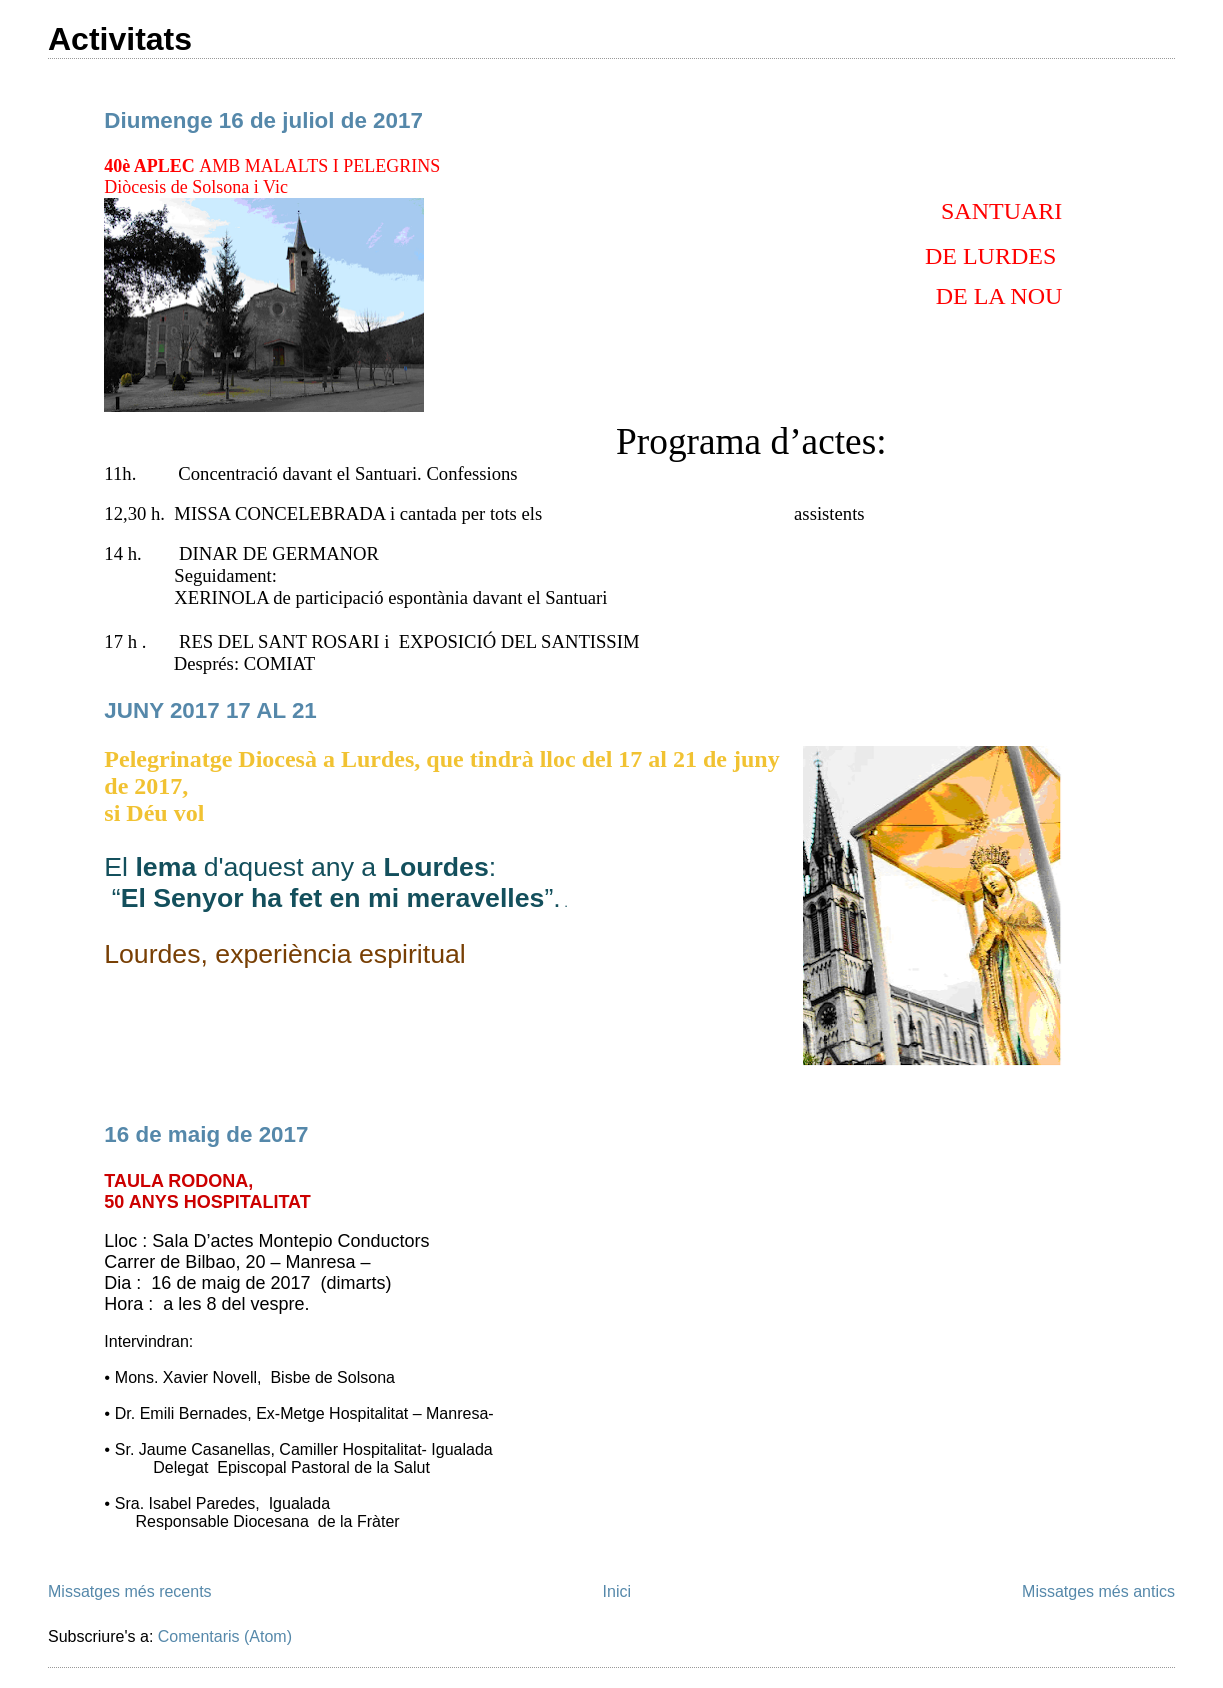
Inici (617, 1591)
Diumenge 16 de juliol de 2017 (263, 120)
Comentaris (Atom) (225, 1636)
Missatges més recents (130, 1591)
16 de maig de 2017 (206, 1134)
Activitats (120, 39)
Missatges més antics (1098, 1591)
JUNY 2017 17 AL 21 (210, 710)
